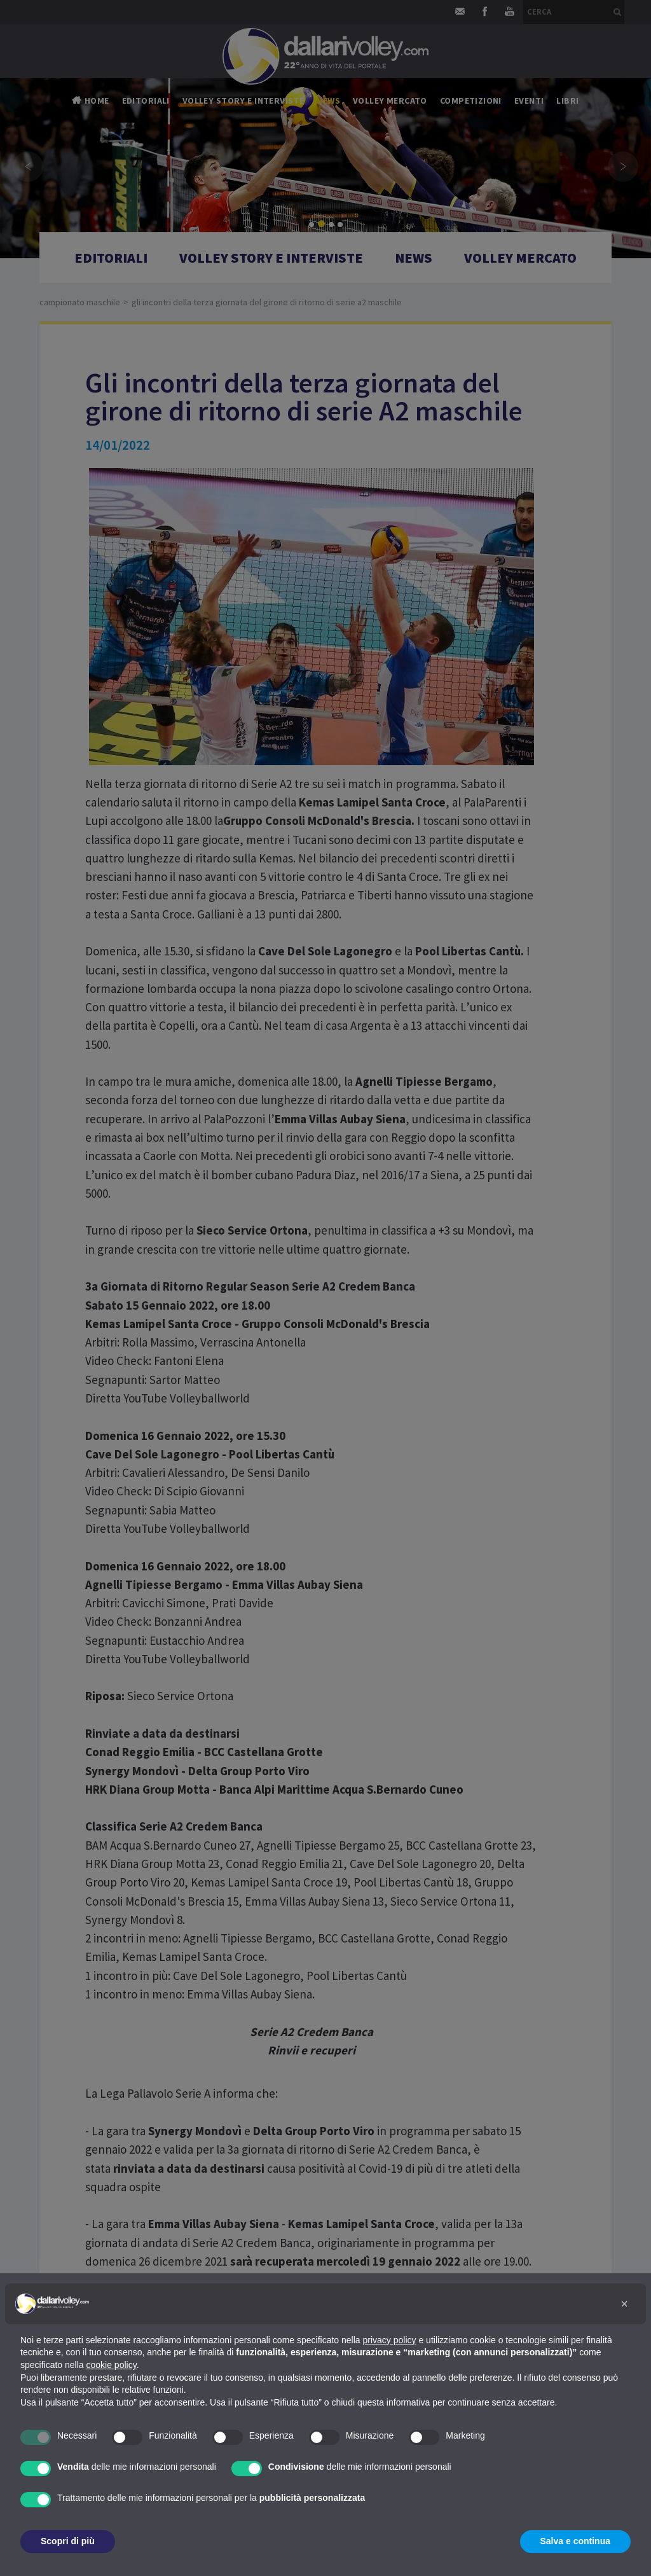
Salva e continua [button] (575, 2541)
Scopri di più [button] (68, 2541)
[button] (624, 2304)
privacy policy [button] (389, 2340)
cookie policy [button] (111, 2365)
